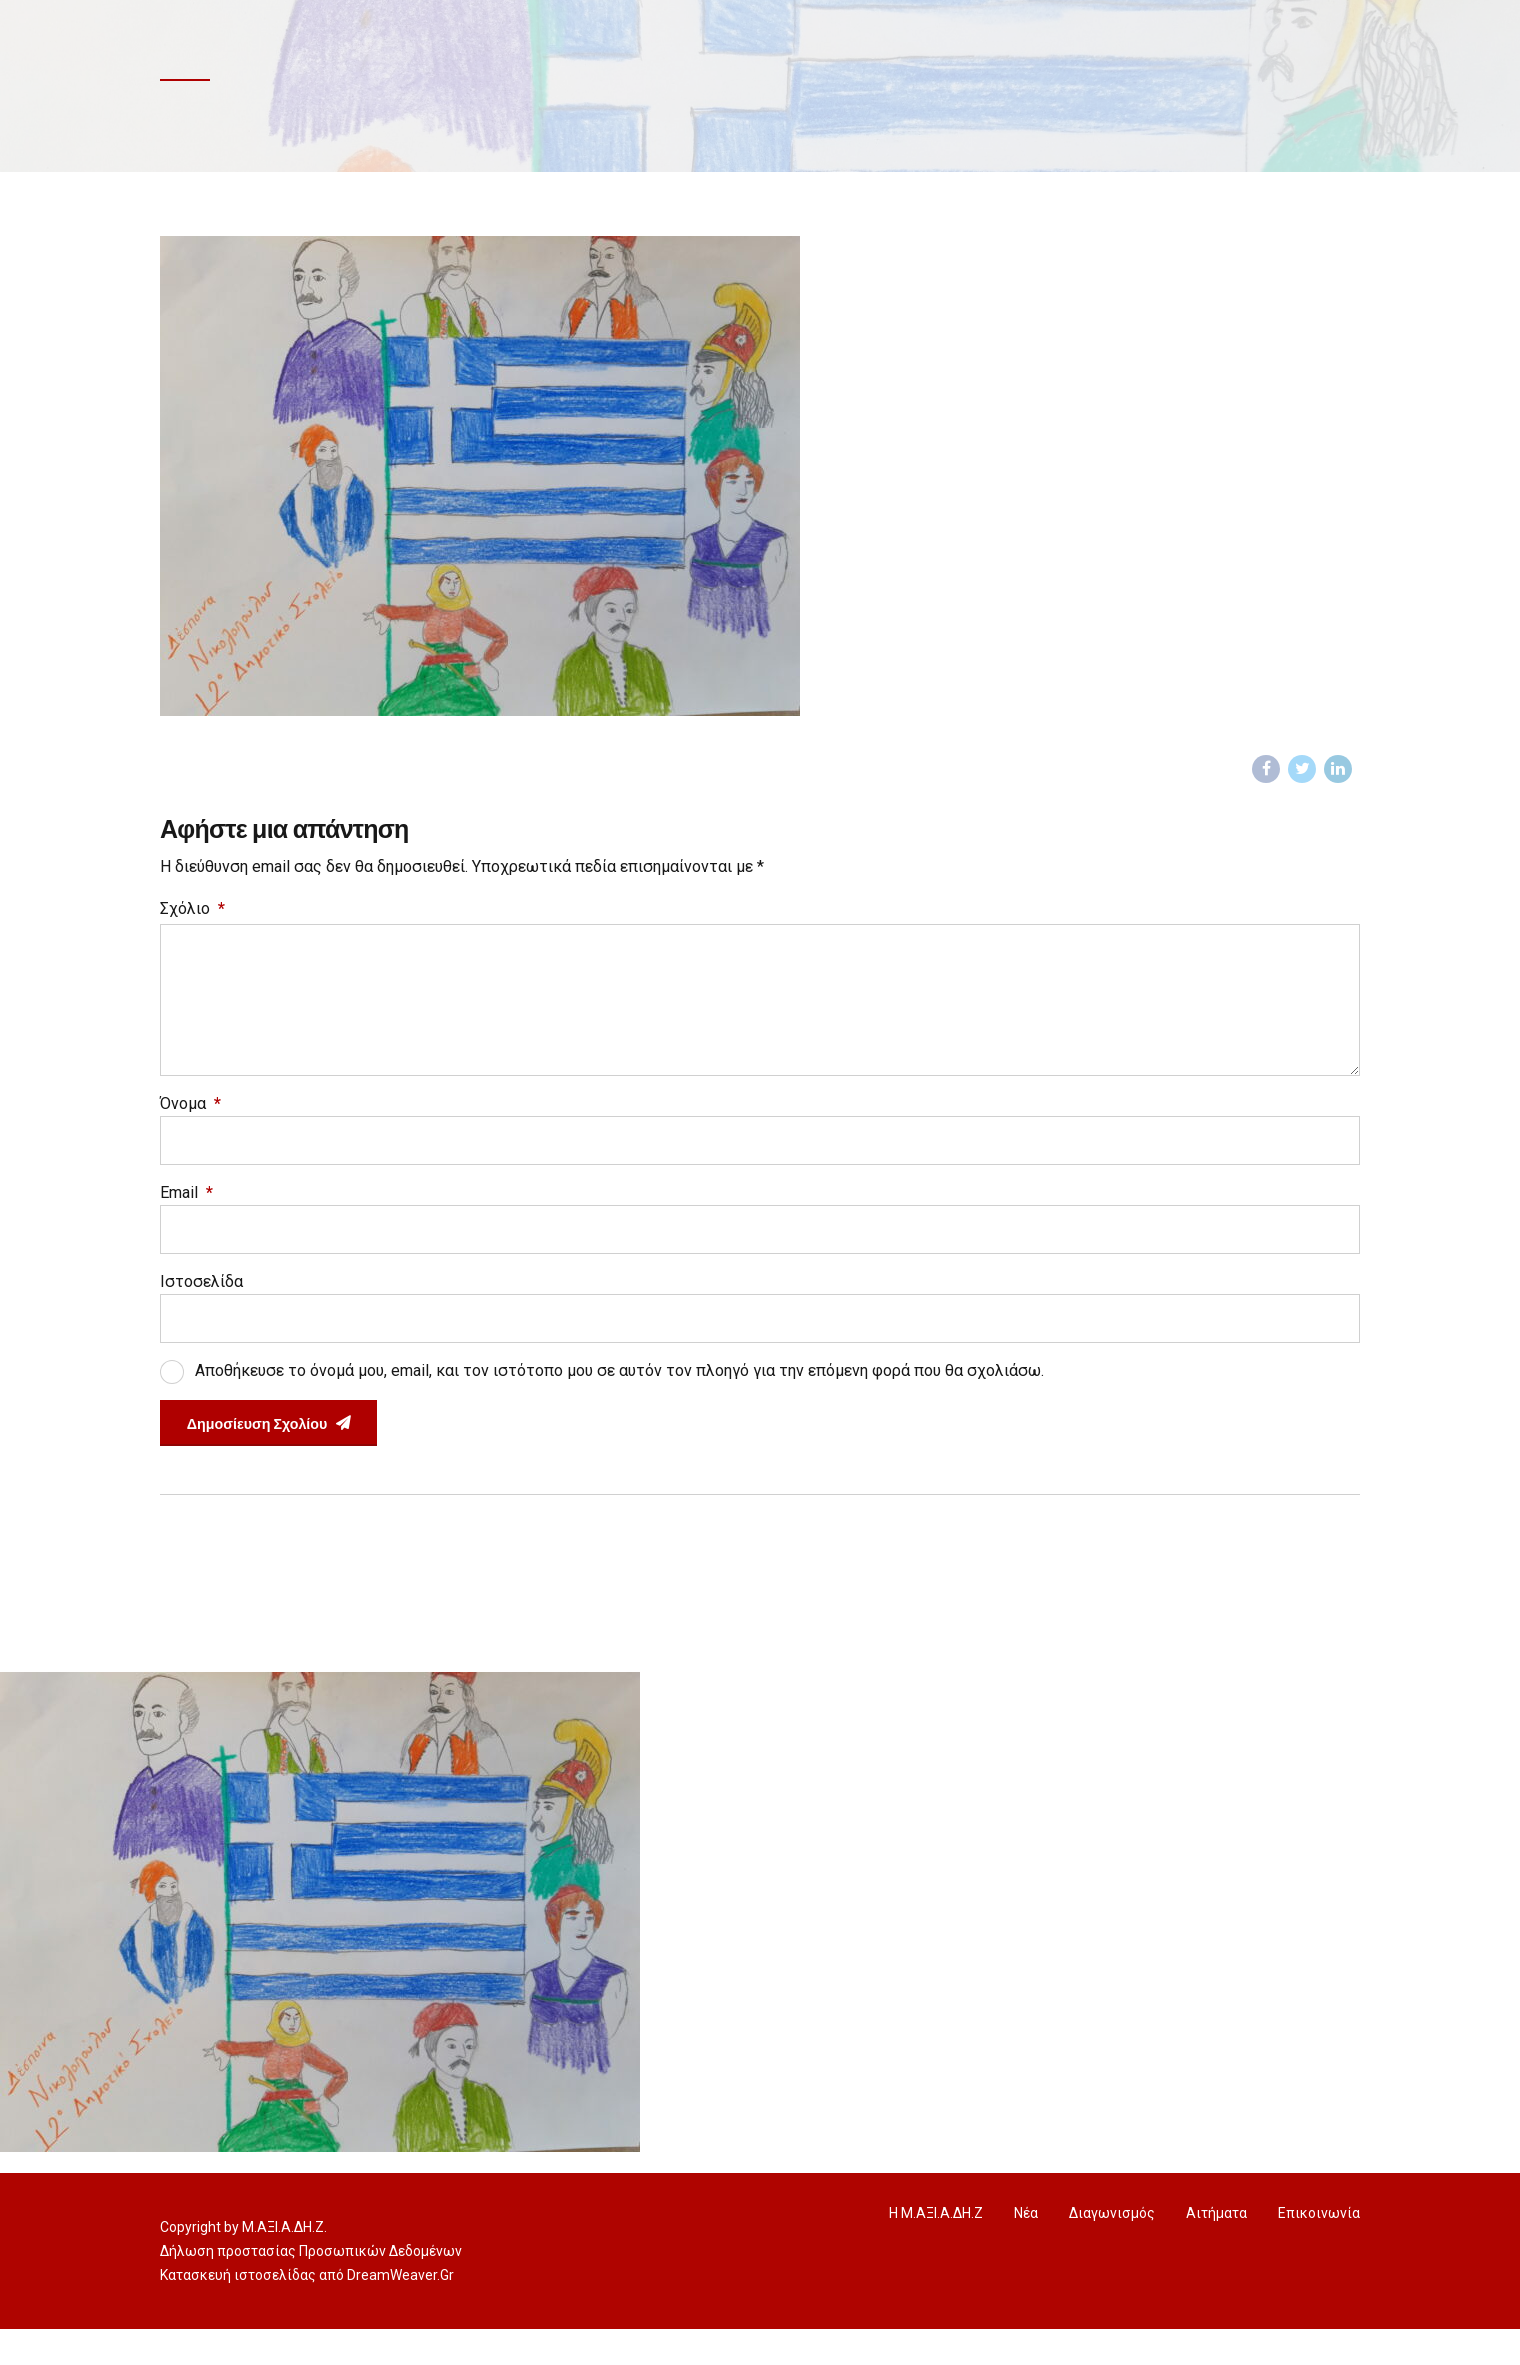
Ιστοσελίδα (201, 1309)
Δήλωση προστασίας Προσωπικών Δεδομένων (311, 2287)
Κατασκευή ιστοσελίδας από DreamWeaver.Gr (307, 2311)
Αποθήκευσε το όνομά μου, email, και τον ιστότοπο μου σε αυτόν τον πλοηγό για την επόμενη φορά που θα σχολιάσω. (619, 1401)
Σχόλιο (192, 912)
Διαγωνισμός (1112, 2249)
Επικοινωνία (1319, 2249)
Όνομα (190, 1125)
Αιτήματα (1216, 2249)
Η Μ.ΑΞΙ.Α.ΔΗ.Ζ (936, 2249)
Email (186, 1217)
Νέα (1026, 2249)
